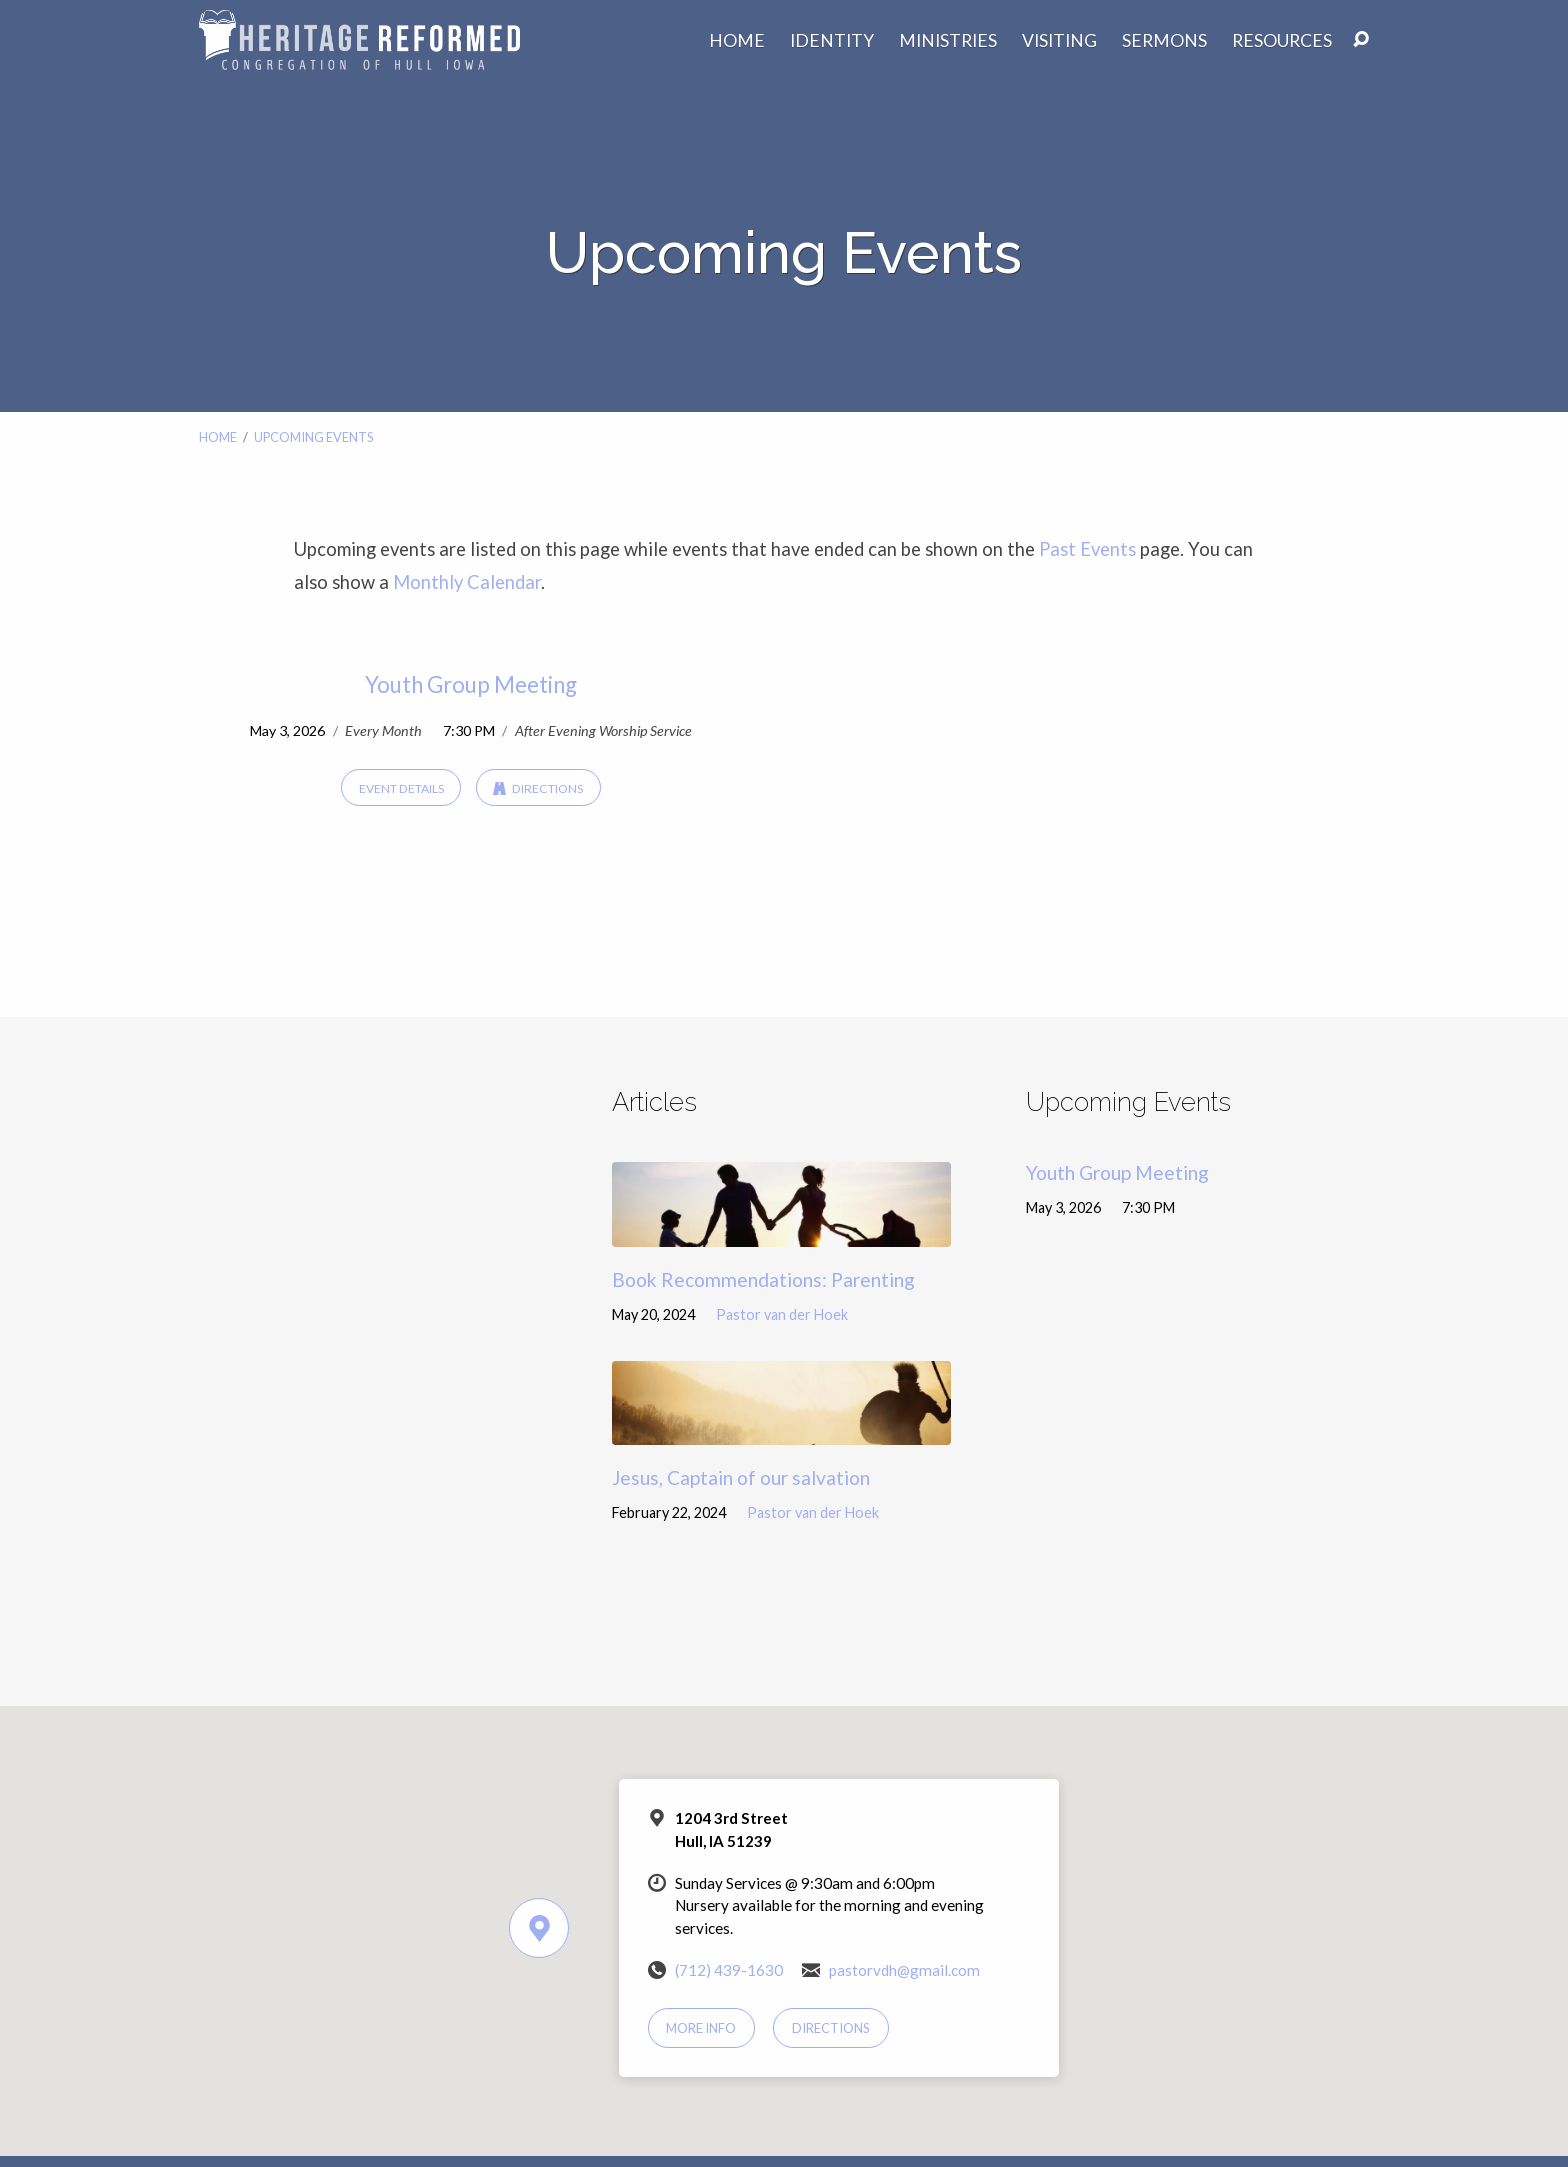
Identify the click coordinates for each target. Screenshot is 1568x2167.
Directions (538, 788)
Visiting (1059, 41)
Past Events (1087, 549)
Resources (1282, 41)
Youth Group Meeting (471, 684)
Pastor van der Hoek (782, 1314)
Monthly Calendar (467, 582)
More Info (701, 2028)
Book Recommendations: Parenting (763, 1279)
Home (737, 41)
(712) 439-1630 (729, 1970)
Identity (832, 41)
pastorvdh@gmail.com (904, 1970)
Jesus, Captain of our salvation (741, 1477)
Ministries (948, 41)
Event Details (401, 788)
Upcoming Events (313, 437)
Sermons (1164, 41)
